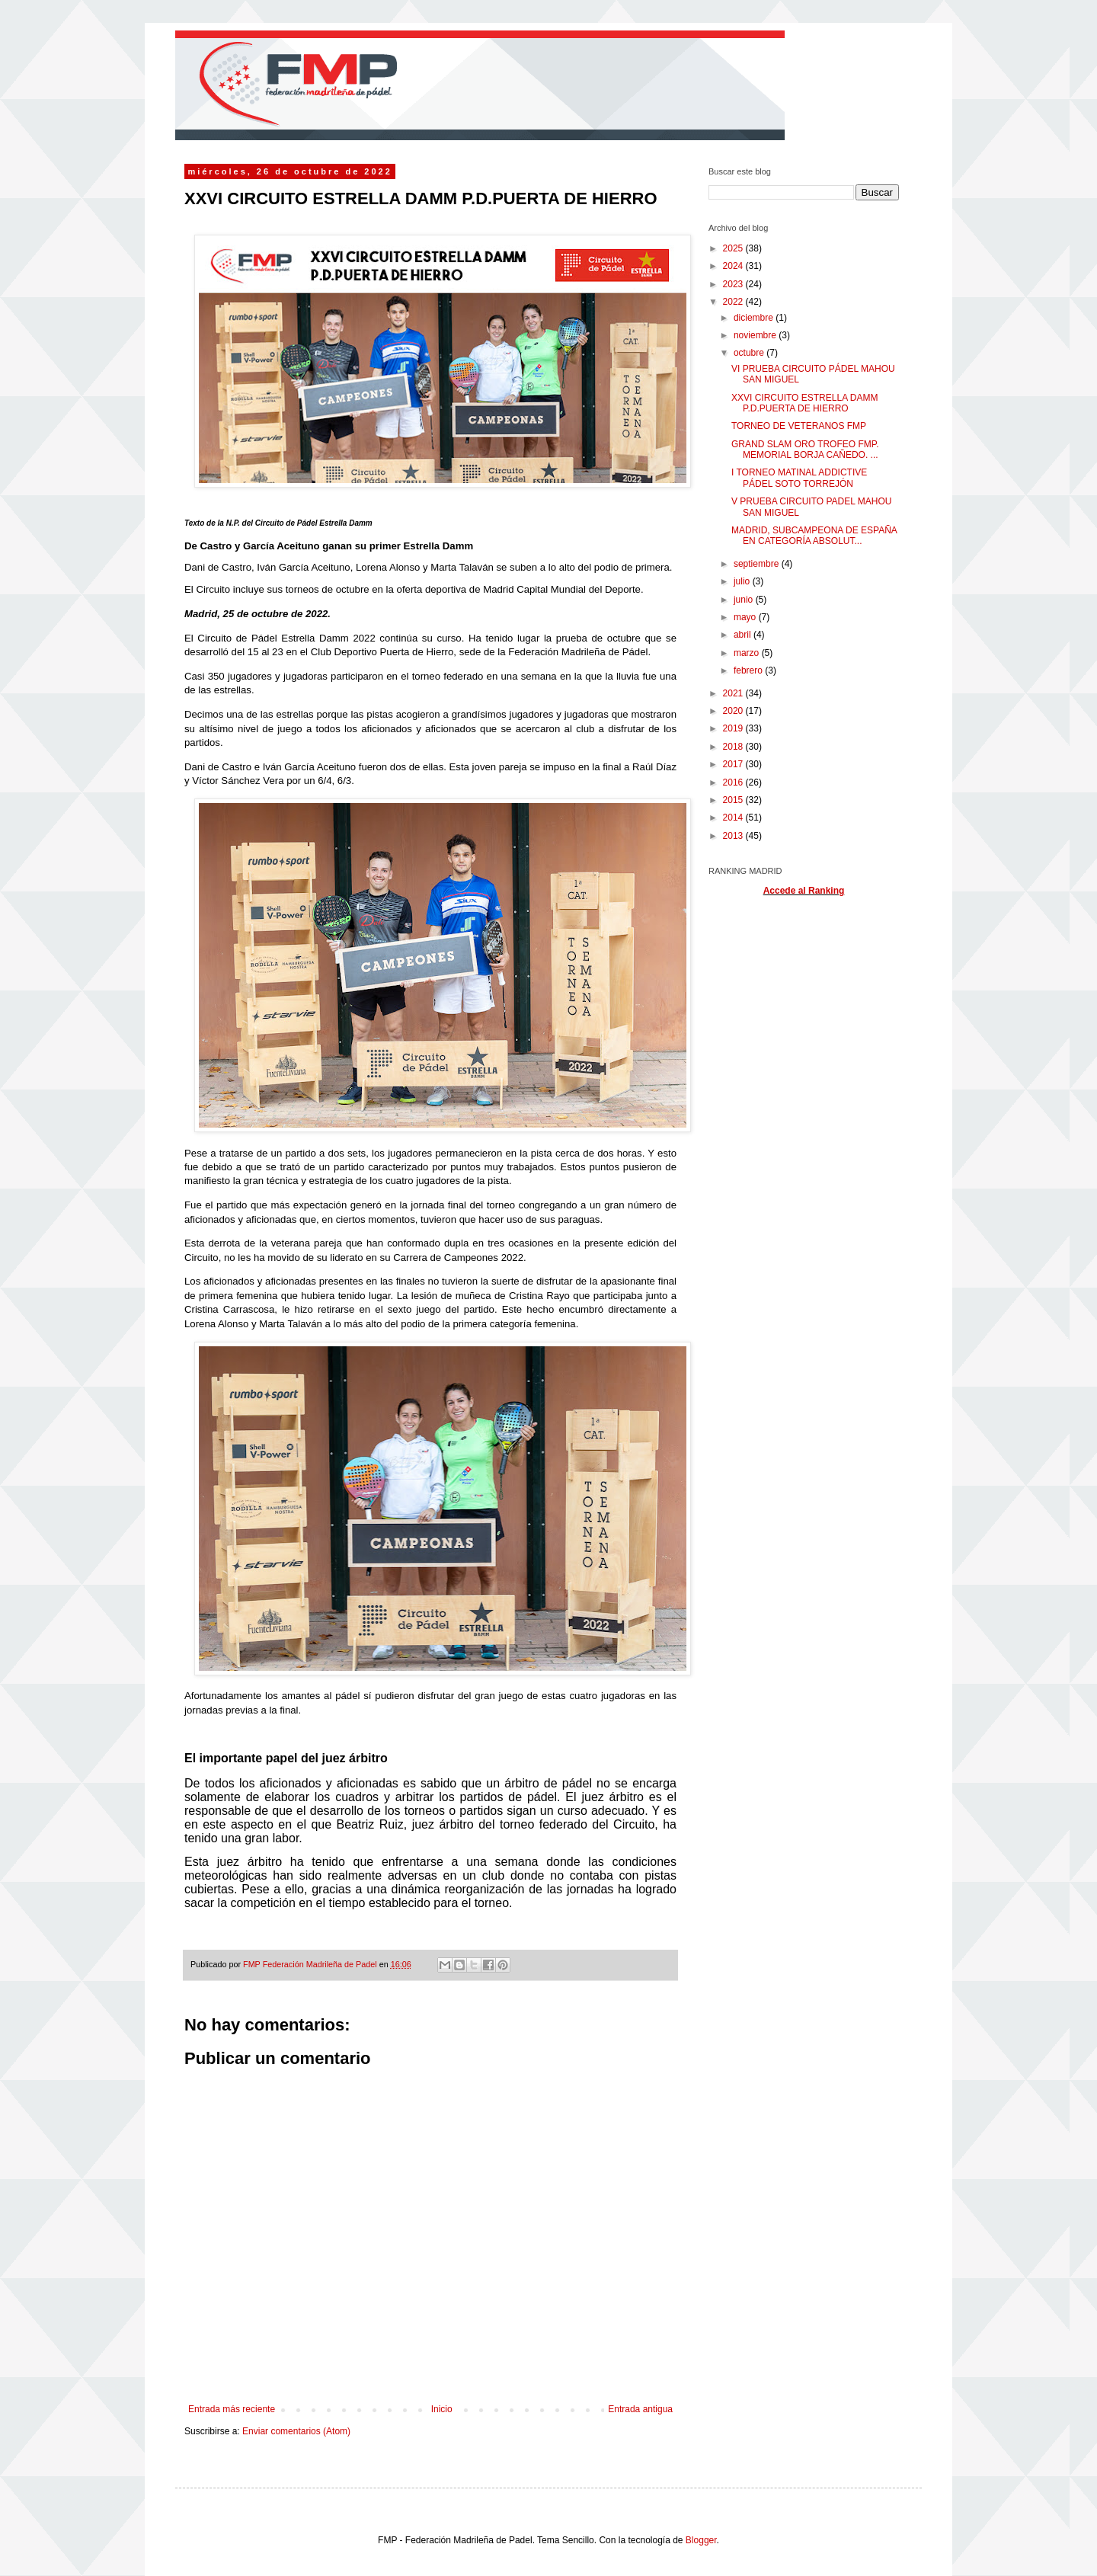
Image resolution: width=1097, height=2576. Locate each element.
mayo (746, 617)
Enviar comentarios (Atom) (296, 2431)
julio (743, 581)
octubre (750, 352)
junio (745, 599)
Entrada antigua (640, 2409)
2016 (734, 782)
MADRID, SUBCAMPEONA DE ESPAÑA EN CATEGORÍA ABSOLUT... (814, 535)
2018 (734, 746)
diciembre (755, 317)
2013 (734, 835)
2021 (734, 693)
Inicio (442, 2409)
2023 (734, 284)
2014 (734, 817)
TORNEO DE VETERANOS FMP (798, 426)
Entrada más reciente (231, 2409)
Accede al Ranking (804, 890)
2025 (734, 248)
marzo (748, 653)
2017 (734, 764)
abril (743, 634)
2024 (734, 266)
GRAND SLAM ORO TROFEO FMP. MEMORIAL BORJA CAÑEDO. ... (805, 449)
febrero (749, 670)
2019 (734, 728)
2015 (734, 800)
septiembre (758, 563)
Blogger (701, 2540)
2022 (734, 301)
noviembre (756, 335)
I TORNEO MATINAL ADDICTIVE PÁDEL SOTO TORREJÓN (799, 477)
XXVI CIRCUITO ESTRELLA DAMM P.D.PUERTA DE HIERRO (804, 403)
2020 (734, 711)
